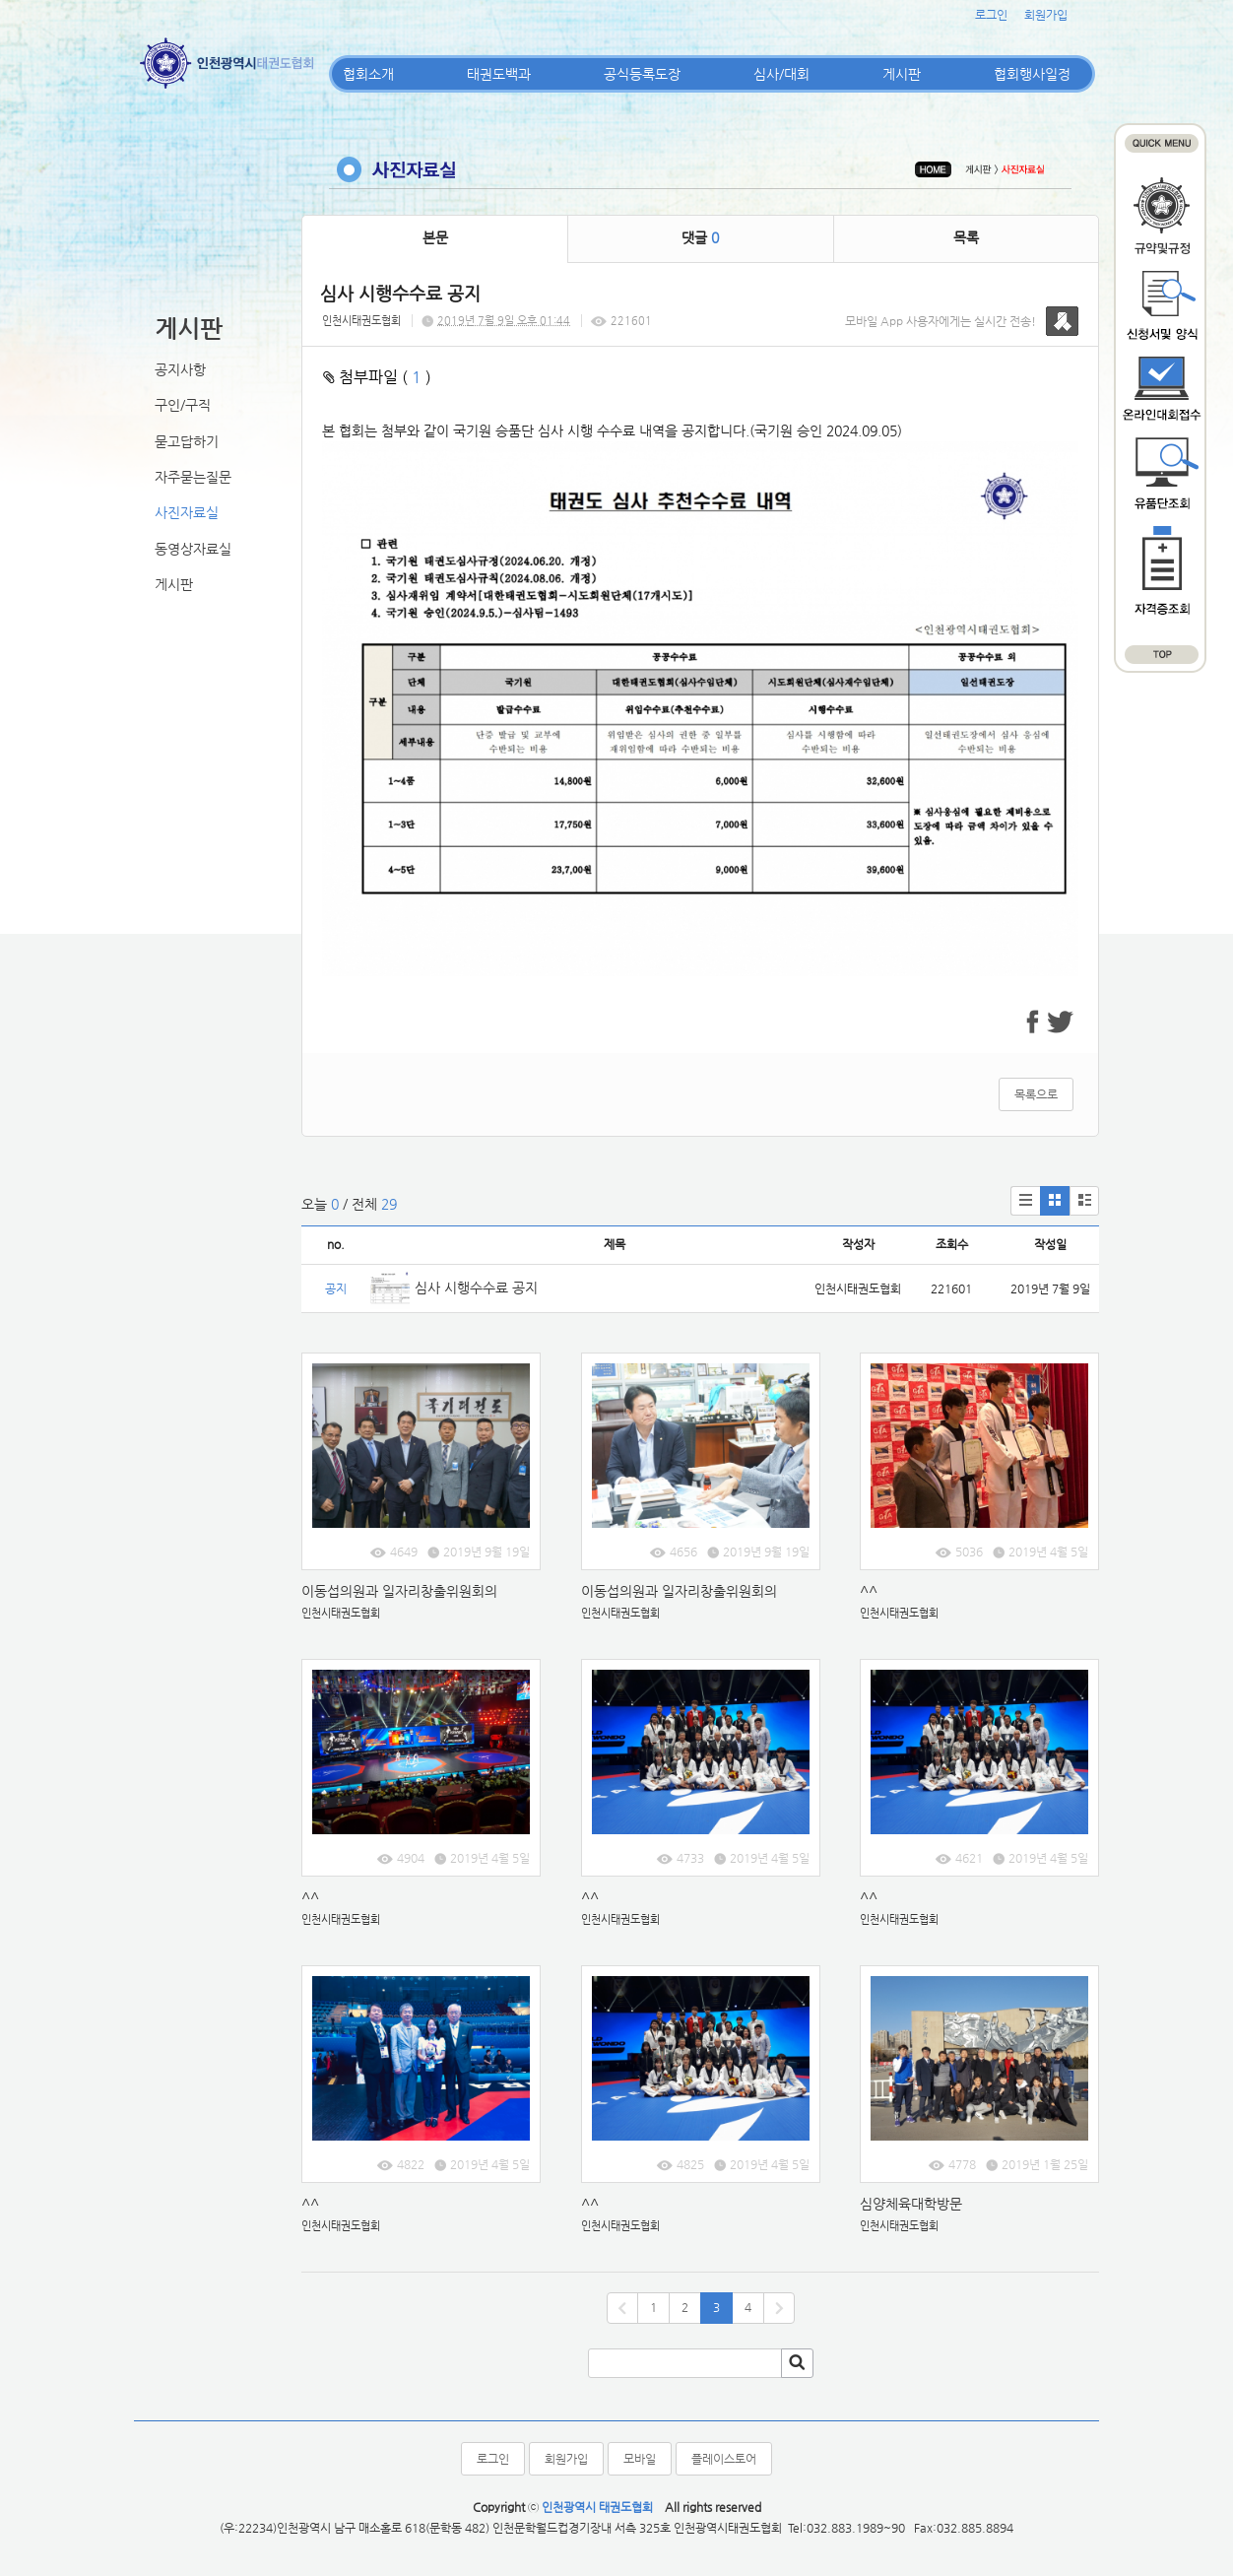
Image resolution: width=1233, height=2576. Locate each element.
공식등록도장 (642, 74)
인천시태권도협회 (361, 320)
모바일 (639, 2459)
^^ (868, 1591)
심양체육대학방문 (911, 2204)
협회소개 (368, 74)
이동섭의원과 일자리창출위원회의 (399, 1591)
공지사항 (180, 369)
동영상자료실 (193, 549)
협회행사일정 (1032, 74)
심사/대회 (781, 74)
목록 (966, 237)
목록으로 (1036, 1094)
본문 (435, 237)
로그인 (991, 15)
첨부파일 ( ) (377, 376)
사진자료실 (187, 512)
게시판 (901, 74)
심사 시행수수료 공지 (476, 1287)
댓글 (700, 237)
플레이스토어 (723, 2459)
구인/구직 (183, 405)
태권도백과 (499, 74)
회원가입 (1046, 15)
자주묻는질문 (193, 477)
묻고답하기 (187, 441)
